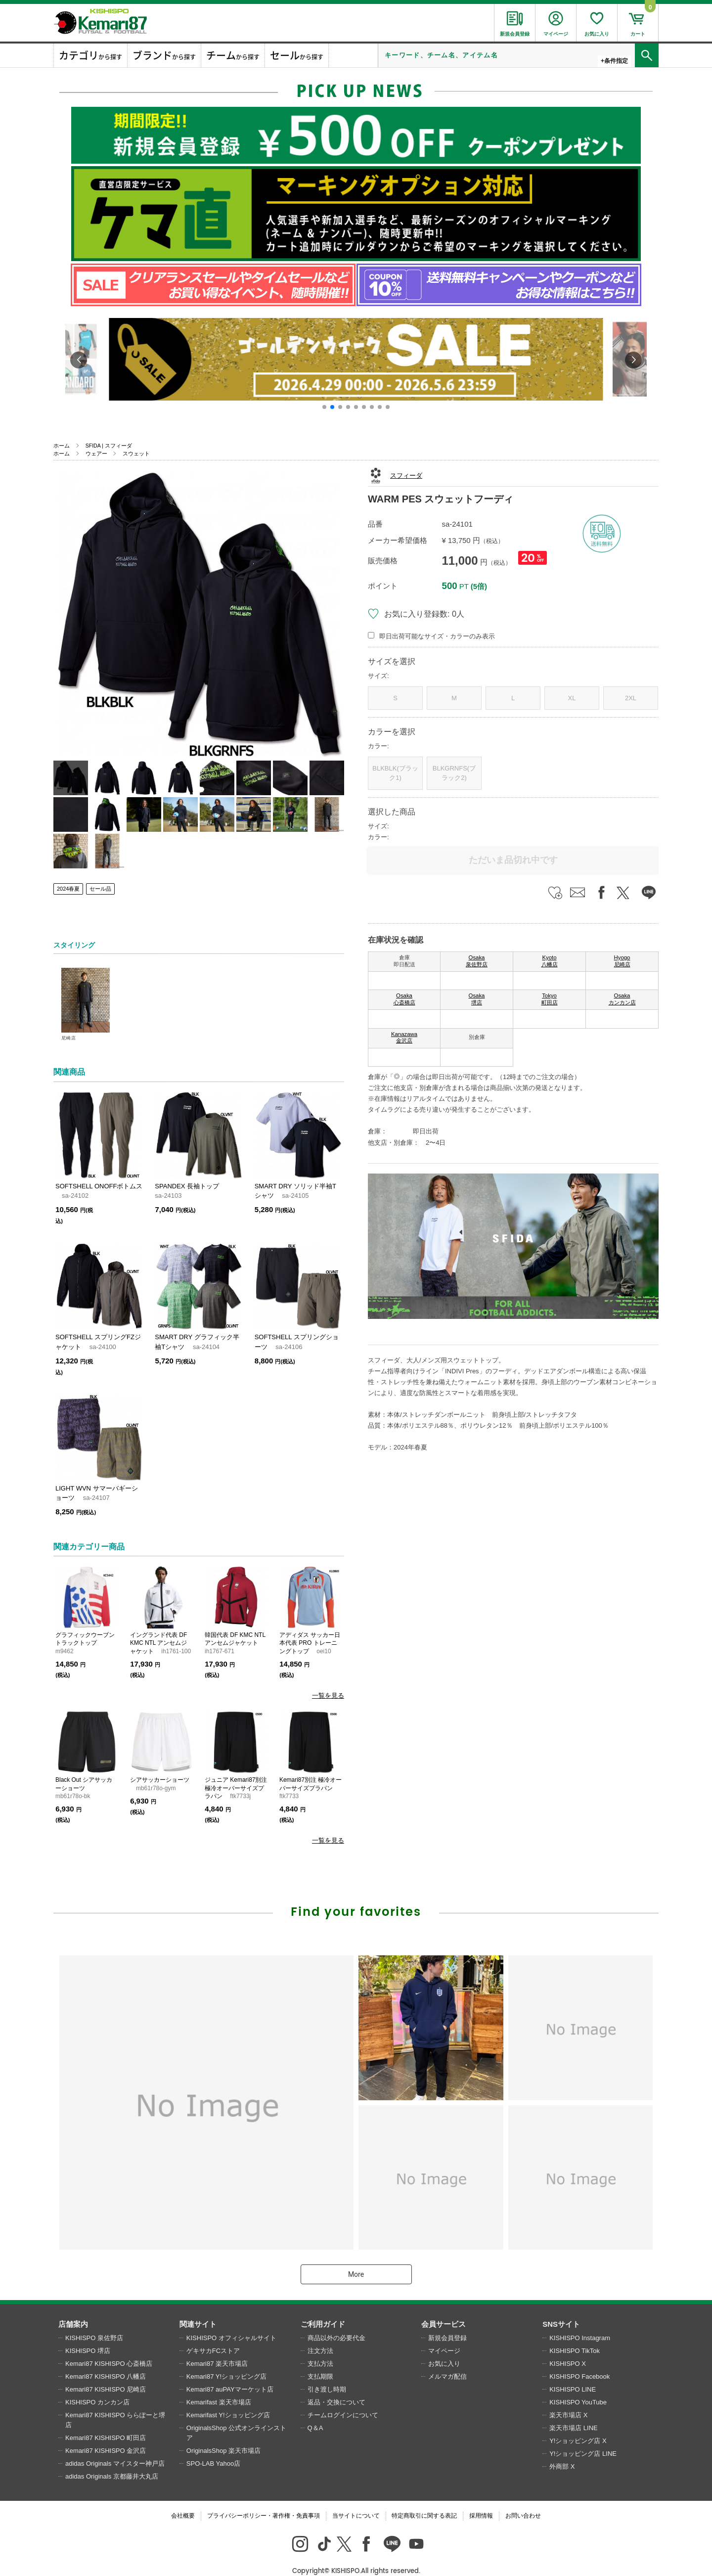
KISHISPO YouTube (578, 2386)
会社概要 (183, 2499)
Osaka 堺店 (477, 999)
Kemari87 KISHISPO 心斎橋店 (108, 2347)
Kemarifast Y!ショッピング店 (228, 2399)
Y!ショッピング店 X (578, 2425)
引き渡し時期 (327, 2373)
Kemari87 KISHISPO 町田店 (105, 2422)
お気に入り (444, 2347)
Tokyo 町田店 (549, 999)
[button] (324, 407)
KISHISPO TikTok (574, 2335)
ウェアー (96, 453)
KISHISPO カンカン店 (97, 2386)
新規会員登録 (447, 2322)
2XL (630, 698)
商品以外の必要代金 (336, 2322)
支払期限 (320, 2360)
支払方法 (320, 2347)
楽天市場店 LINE (573, 2412)
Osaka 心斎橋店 (404, 999)
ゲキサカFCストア (213, 2335)
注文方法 (320, 2335)
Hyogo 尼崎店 (622, 960)
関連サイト (198, 2308)
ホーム (61, 446)
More (356, 2258)
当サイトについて (356, 2499)
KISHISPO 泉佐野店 (94, 2322)
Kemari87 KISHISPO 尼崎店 (105, 2373)
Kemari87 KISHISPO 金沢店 (105, 2435)
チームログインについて (343, 2399)
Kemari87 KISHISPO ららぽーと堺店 (115, 2404)
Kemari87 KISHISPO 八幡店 (105, 2360)
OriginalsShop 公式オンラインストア (236, 2417)
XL (572, 698)
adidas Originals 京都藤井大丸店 (111, 2460)
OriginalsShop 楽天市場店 (223, 2435)
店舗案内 (73, 2308)
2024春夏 (68, 889)
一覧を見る (328, 1695)
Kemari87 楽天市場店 (217, 2347)
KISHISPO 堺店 (87, 2335)
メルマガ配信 (447, 2360)
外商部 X (562, 2450)
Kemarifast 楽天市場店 (218, 2386)
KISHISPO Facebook (579, 2360)
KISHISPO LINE (572, 2373)
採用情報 (481, 2499)
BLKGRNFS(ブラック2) (454, 773)
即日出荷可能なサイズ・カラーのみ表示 (437, 636)
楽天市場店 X (568, 2399)
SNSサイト (561, 2308)
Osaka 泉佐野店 (477, 960)
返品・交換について (336, 2386)
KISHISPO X (567, 2347)
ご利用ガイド (323, 2308)
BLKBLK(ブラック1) (395, 773)
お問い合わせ (523, 2499)
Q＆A (315, 2412)
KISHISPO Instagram (579, 2322)
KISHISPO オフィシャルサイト (231, 2322)
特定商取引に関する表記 (424, 2499)
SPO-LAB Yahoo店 (213, 2447)
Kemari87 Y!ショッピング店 (226, 2360)
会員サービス (443, 2308)
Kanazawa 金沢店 (404, 1037)
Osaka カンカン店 (622, 999)
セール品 (100, 889)
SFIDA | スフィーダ (109, 446)
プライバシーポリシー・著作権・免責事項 (263, 2499)
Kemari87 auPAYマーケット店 (229, 2373)
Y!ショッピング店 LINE (583, 2437)
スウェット (136, 453)
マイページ (444, 2335)
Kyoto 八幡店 (549, 960)
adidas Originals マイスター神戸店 (115, 2447)
